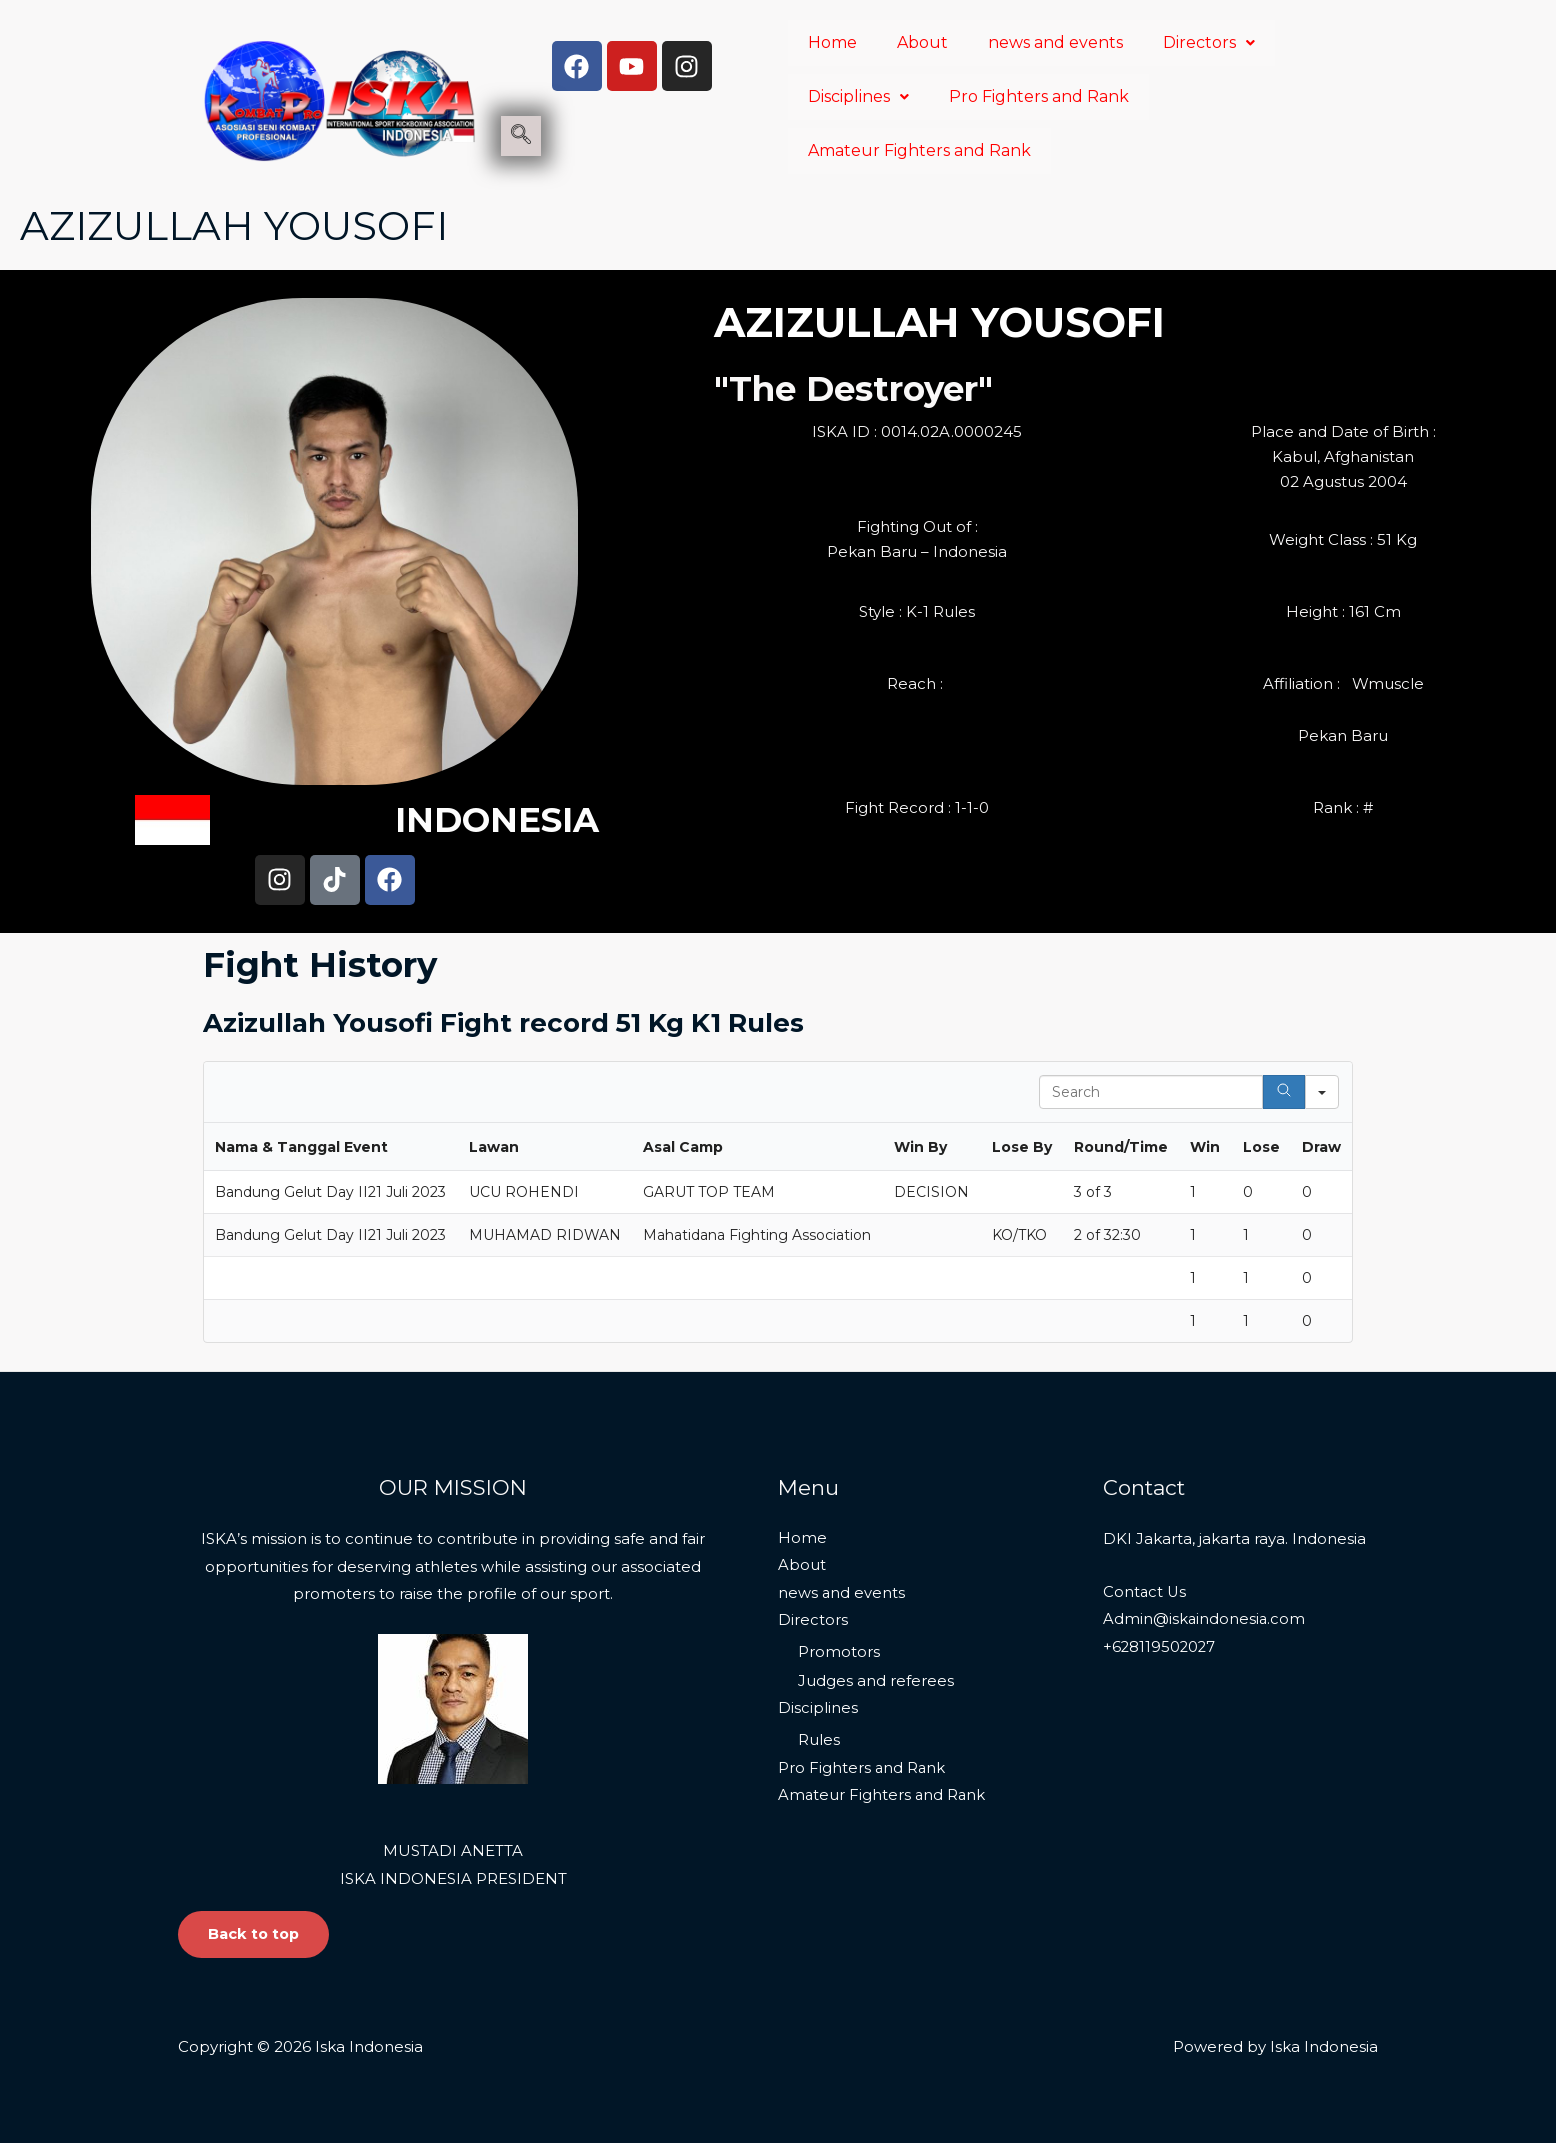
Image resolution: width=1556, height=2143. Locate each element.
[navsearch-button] (521, 136)
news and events (1055, 42)
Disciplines (858, 96)
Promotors (839, 1652)
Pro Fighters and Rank (1039, 96)
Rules (819, 1740)
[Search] (1284, 1092)
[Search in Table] (1151, 1092)
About (922, 42)
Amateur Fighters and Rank (919, 150)
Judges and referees (876, 1680)
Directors (1209, 42)
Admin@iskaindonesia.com (1205, 1619)
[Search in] (1322, 1092)
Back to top (255, 1934)
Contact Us (1145, 1591)
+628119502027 (1160, 1647)
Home (832, 42)
